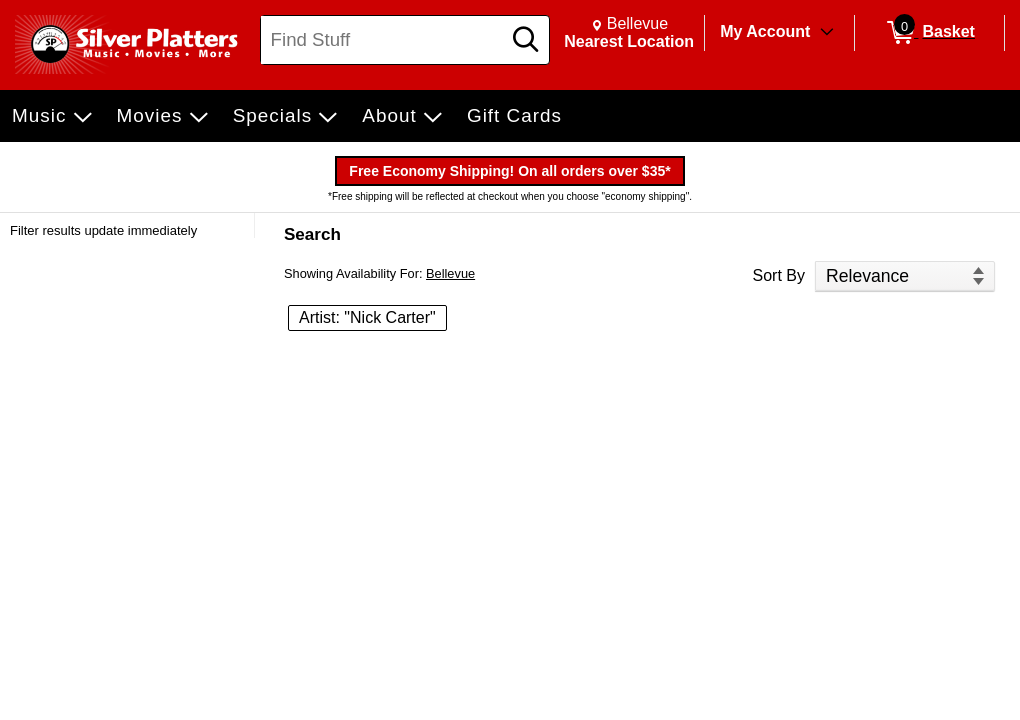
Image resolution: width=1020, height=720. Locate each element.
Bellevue (450, 273)
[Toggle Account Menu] (827, 33)
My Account (765, 31)
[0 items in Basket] (929, 33)
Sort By (779, 275)
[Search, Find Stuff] (383, 40)
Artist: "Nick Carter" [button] (367, 317)
